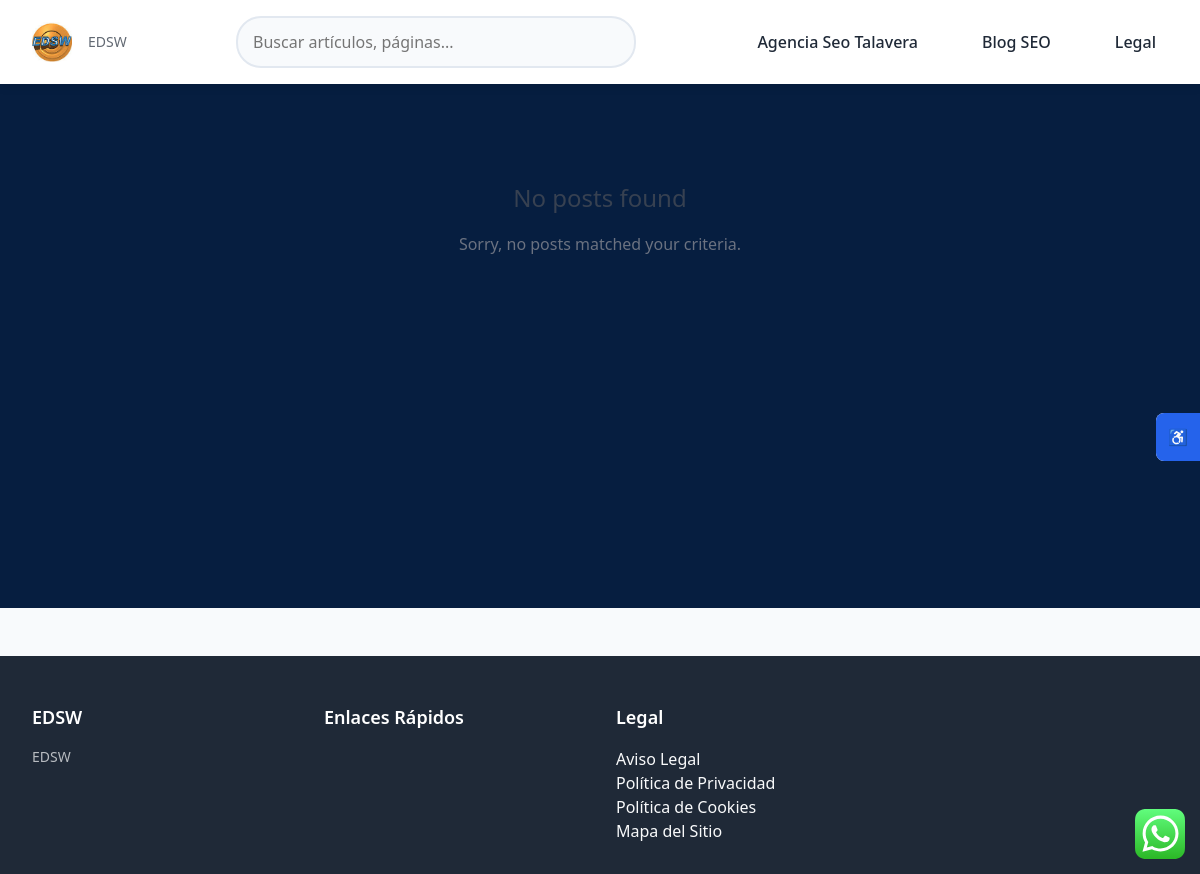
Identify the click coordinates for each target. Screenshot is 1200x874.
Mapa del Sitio (669, 831)
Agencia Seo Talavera (837, 42)
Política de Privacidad (695, 783)
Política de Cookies (686, 807)
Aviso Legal (658, 759)
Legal (1135, 42)
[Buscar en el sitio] (436, 42)
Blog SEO (1016, 42)
